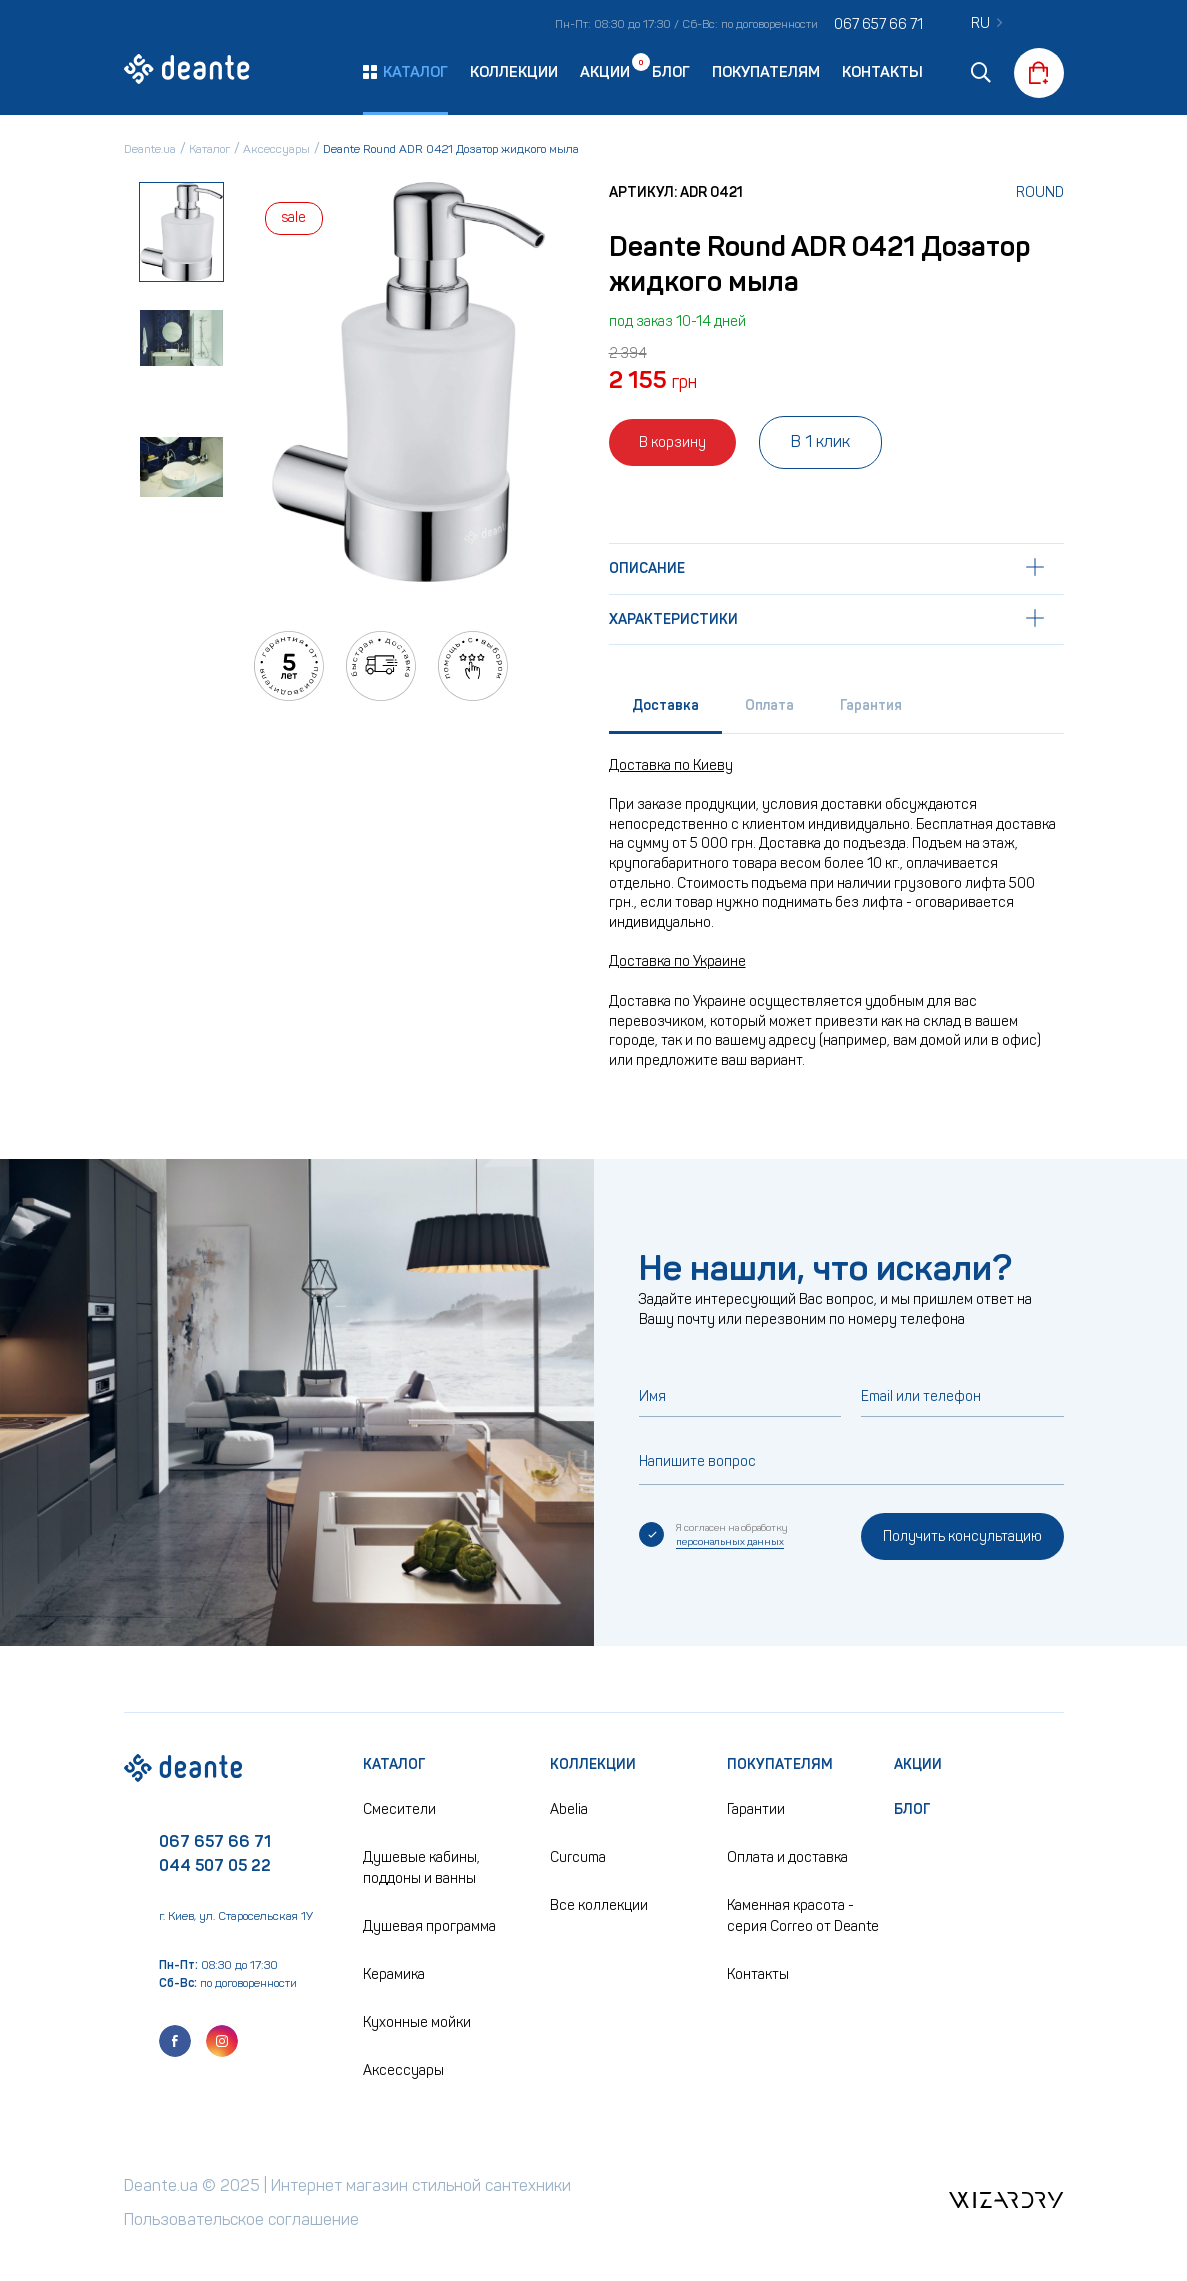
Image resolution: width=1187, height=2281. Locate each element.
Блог (671, 72)
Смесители (399, 1809)
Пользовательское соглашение (241, 2219)
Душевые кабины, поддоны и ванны (421, 1868)
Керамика (394, 1974)
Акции (605, 71)
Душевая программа (429, 1926)
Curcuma (578, 1857)
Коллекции (514, 72)
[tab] (665, 710)
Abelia (569, 1809)
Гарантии (756, 1809)
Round (1040, 192)
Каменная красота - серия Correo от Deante (803, 1916)
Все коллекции (599, 1905)
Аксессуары (403, 2070)
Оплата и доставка (787, 1857)
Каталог (394, 1764)
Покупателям (766, 72)
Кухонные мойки (417, 2022)
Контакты (882, 72)
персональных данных (730, 1542)
